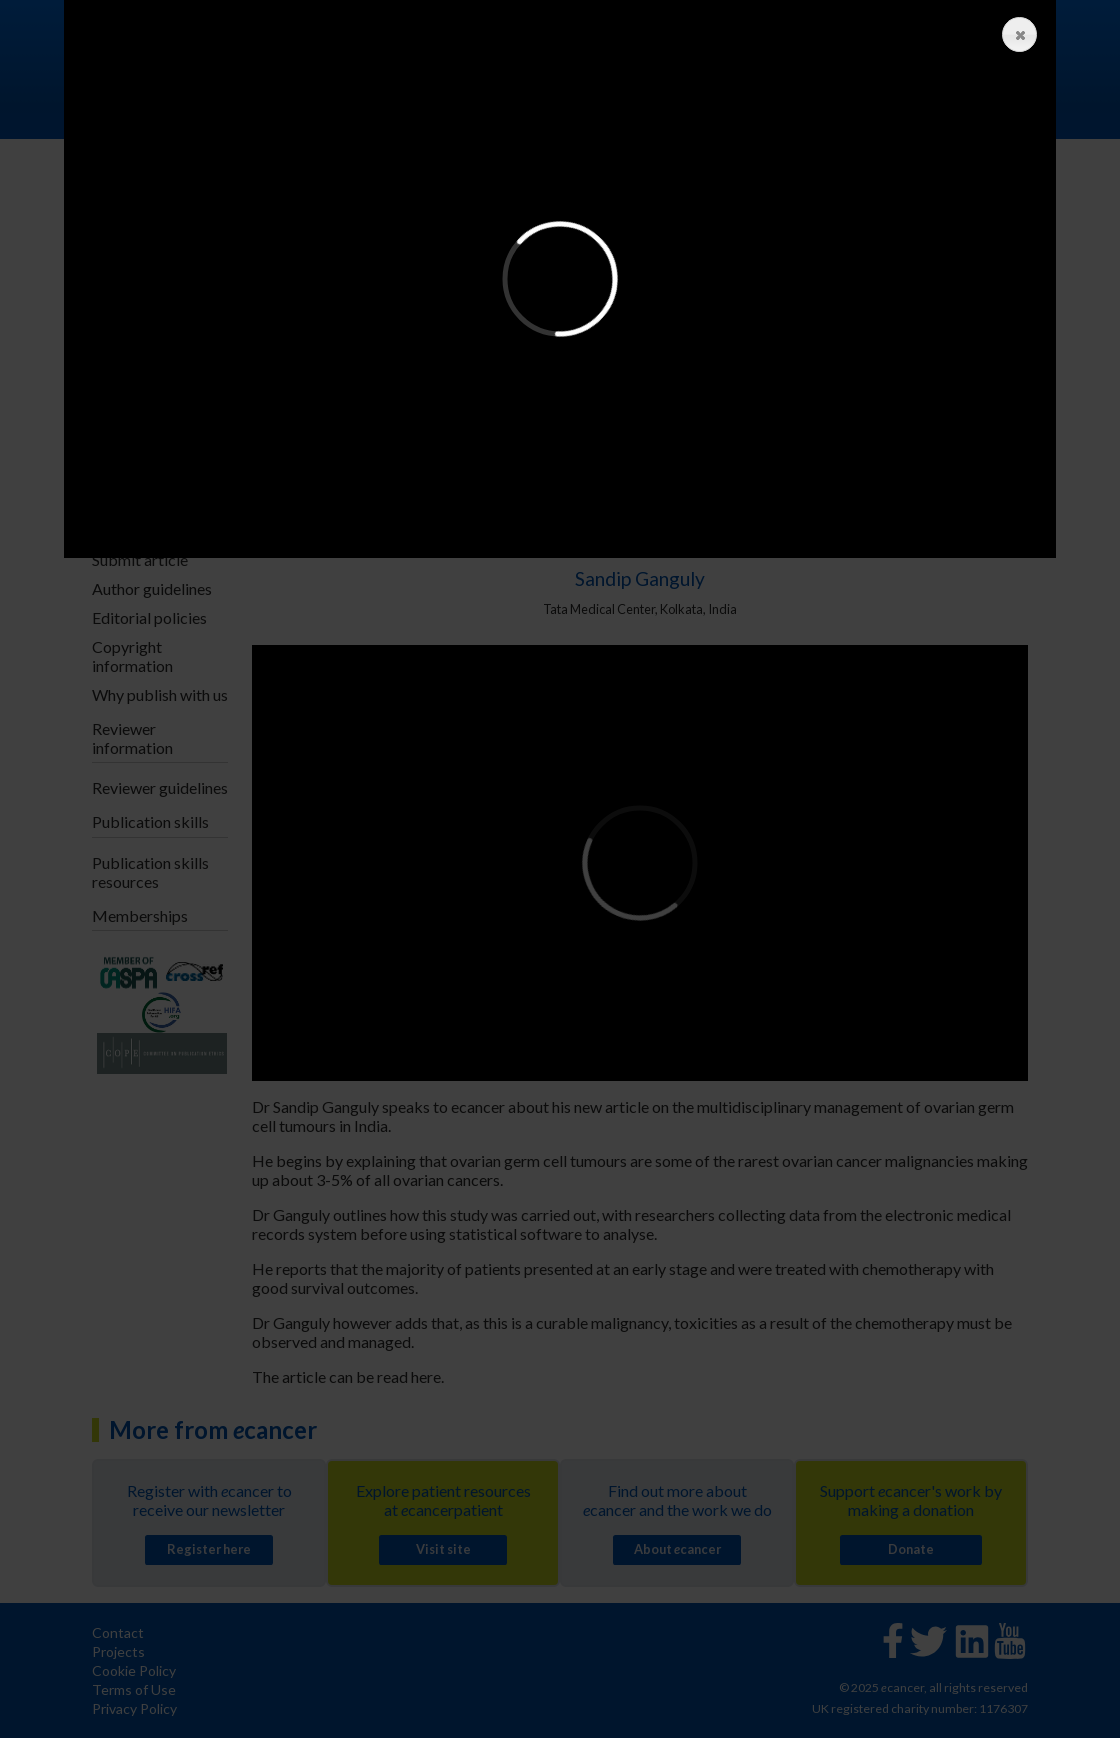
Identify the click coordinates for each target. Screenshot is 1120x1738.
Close (1015, 35)
